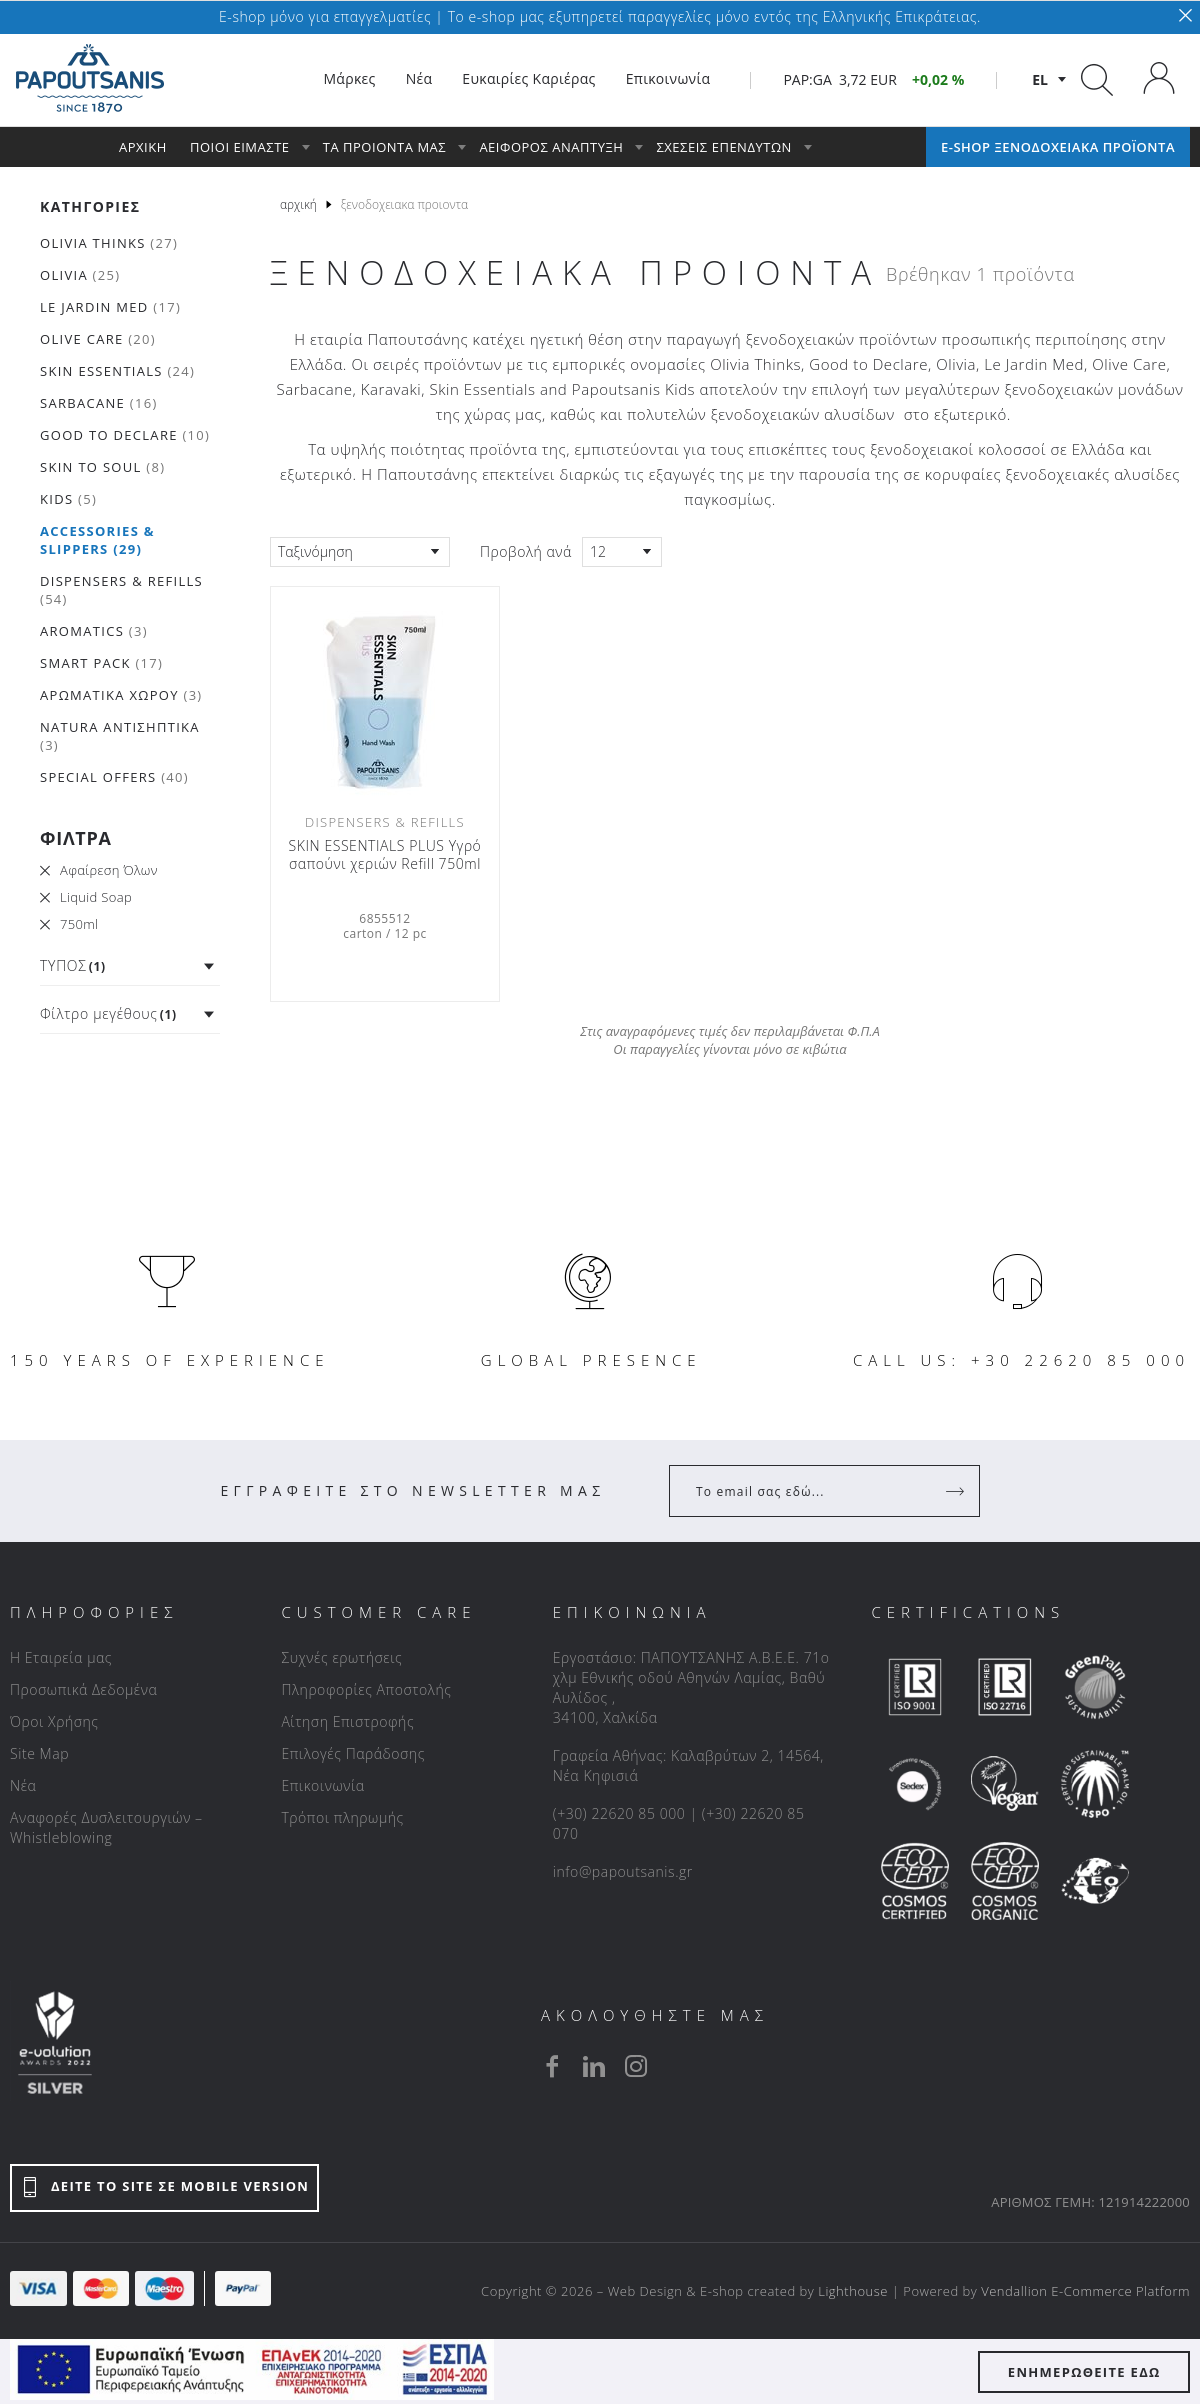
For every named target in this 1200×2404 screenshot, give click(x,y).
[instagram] (636, 2066)
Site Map (39, 1753)
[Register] (957, 1491)
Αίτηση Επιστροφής (347, 1721)
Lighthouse (853, 2291)
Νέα (23, 1785)
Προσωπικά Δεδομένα (83, 1689)
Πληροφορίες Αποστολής (366, 1689)
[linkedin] (594, 2066)
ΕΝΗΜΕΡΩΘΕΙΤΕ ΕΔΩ (1084, 2372)
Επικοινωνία (322, 1785)
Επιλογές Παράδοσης (353, 1753)
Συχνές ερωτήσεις (341, 1657)
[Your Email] (810, 1491)
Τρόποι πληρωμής (342, 1817)
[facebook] (552, 2066)
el (1040, 79)
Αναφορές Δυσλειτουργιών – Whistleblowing (106, 1827)
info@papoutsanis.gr (623, 1871)
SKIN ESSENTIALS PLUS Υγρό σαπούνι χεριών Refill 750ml (385, 855)
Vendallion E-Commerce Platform (1085, 2291)
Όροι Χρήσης (54, 1721)
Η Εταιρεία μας (61, 1657)
